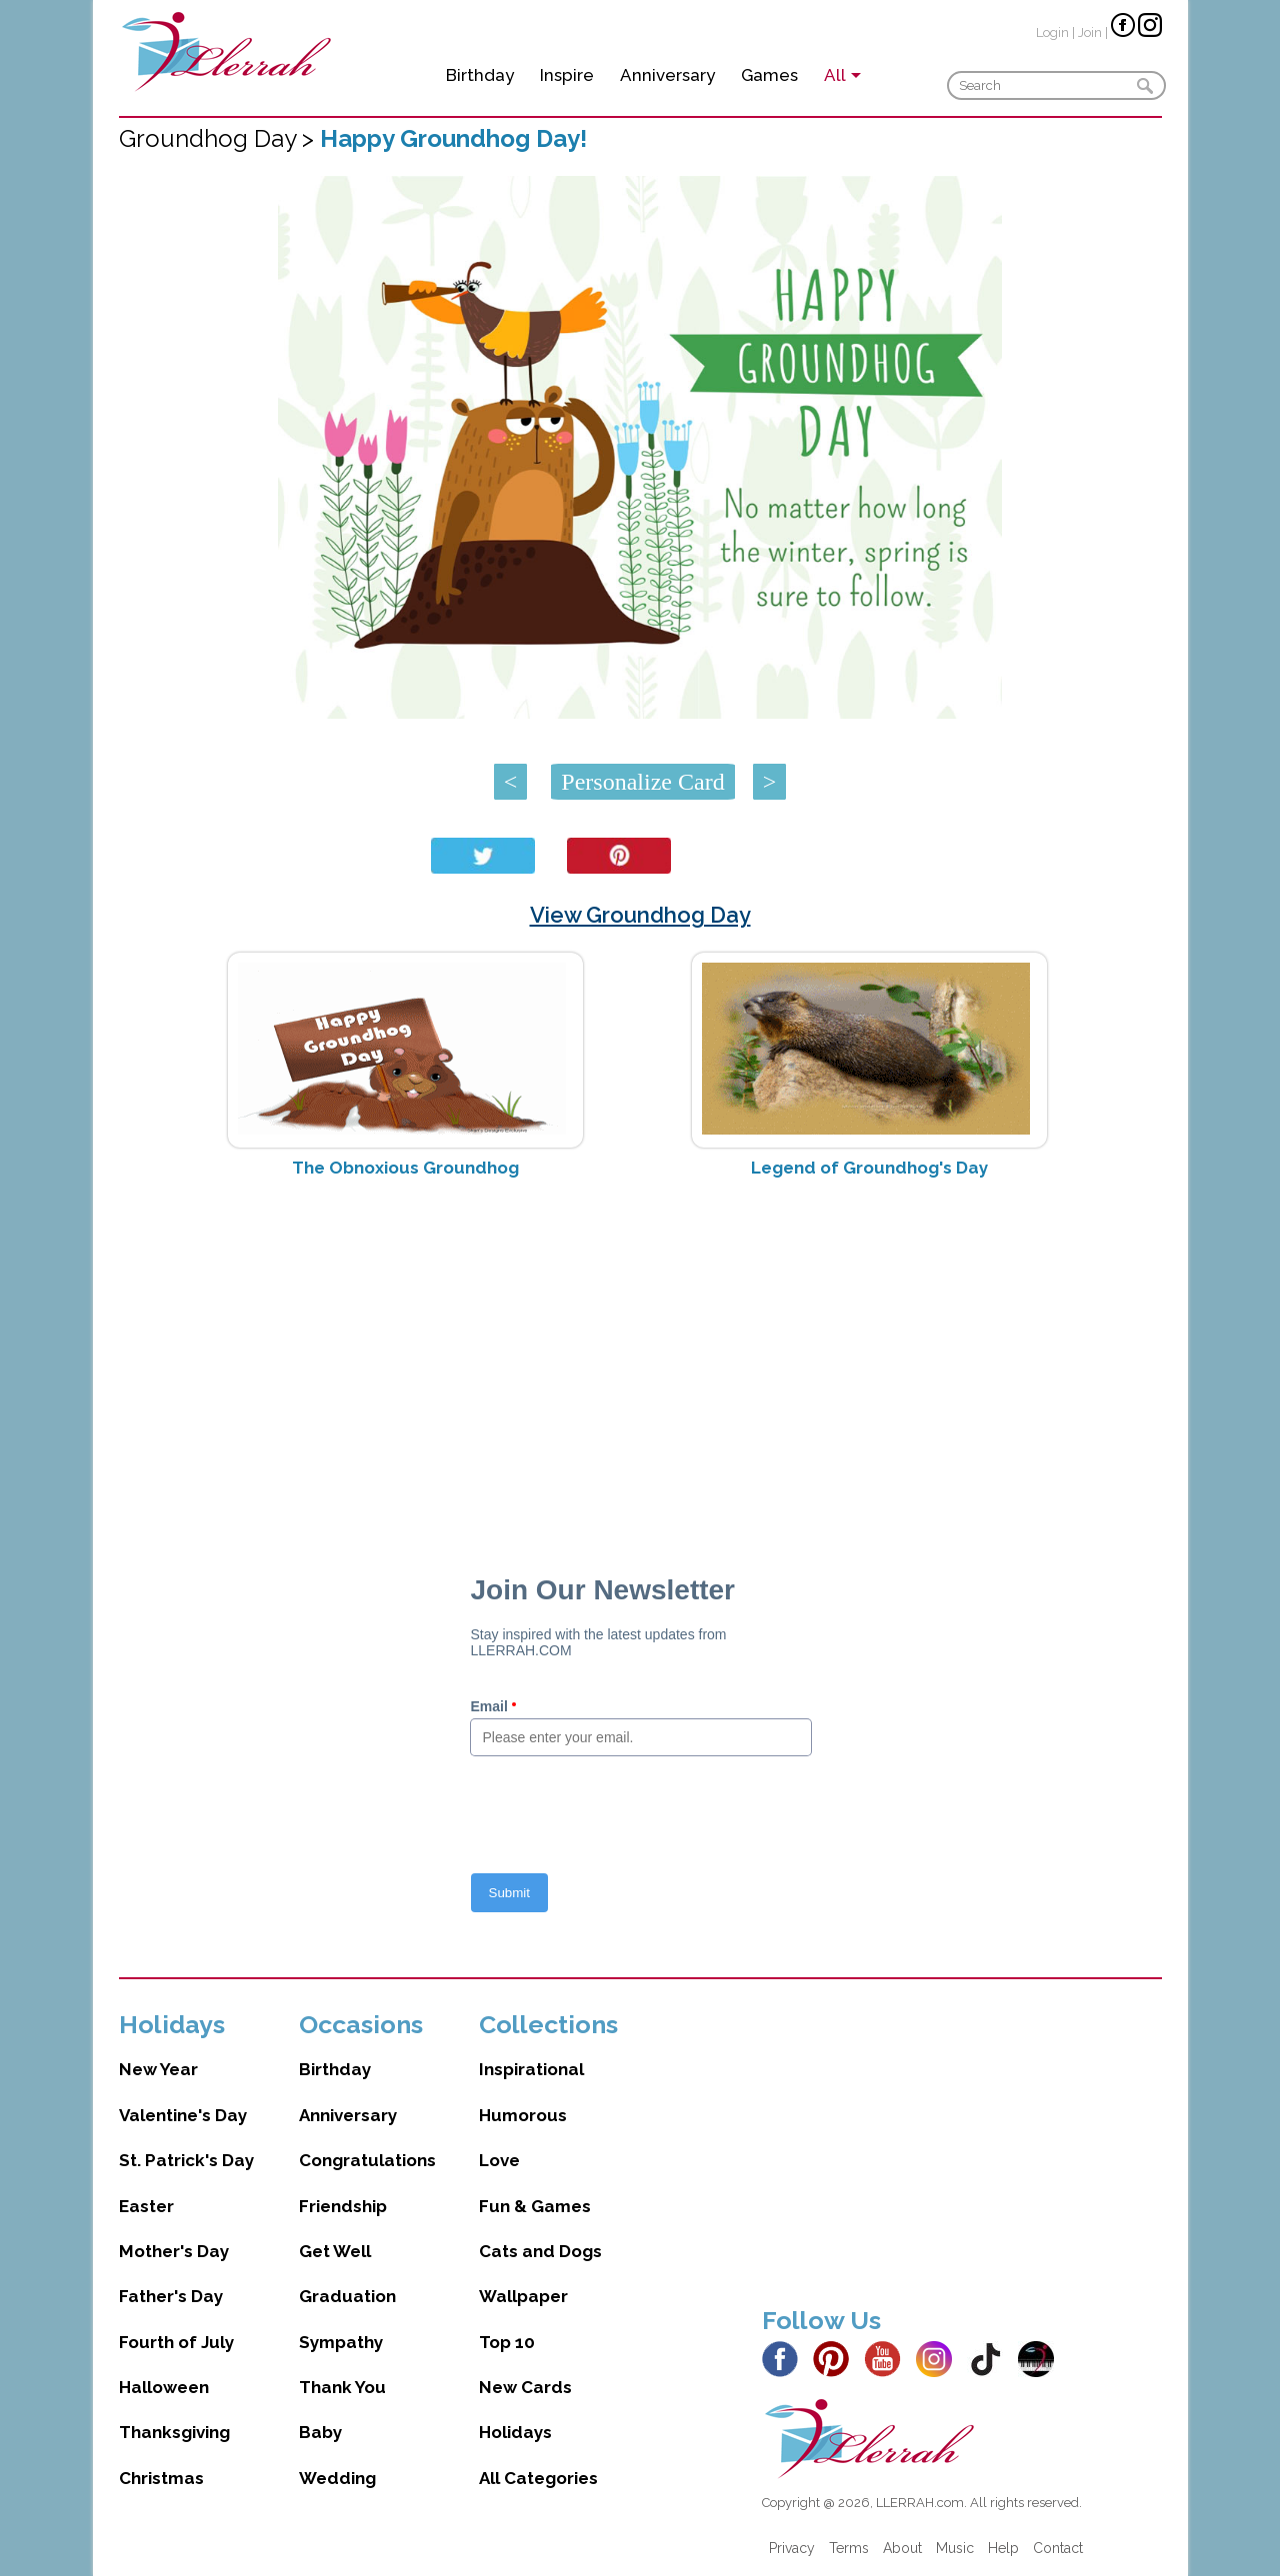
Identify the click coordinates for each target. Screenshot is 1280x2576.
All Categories (538, 2478)
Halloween (164, 2387)
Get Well (335, 2251)
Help (1003, 2548)
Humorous (523, 2115)
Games (769, 75)
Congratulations (367, 2160)
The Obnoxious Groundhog (405, 1168)
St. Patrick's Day (186, 2160)
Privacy (792, 2548)
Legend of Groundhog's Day (869, 1168)
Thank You (342, 2387)
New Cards (525, 2387)
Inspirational (531, 2069)
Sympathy (341, 2342)
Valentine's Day (183, 2115)
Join (1090, 32)
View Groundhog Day (640, 915)
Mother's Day (174, 2251)
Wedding (337, 2478)
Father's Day (171, 2296)
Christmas (161, 2478)
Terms (849, 2548)
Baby (320, 2432)
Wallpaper (523, 2296)
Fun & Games (535, 2206)
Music (955, 2548)
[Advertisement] (640, 1352)
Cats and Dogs (540, 2251)
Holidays (515, 2432)
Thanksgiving (174, 2432)
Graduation (347, 2296)
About (902, 2548)
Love (499, 2160)
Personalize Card (642, 782)
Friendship (343, 2206)
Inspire (567, 75)
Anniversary (667, 75)
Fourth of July (176, 2342)
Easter (146, 2206)
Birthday (480, 75)
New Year (158, 2069)
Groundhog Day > (219, 138)
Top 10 (507, 2342)
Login (1052, 32)
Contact (1058, 2548)
